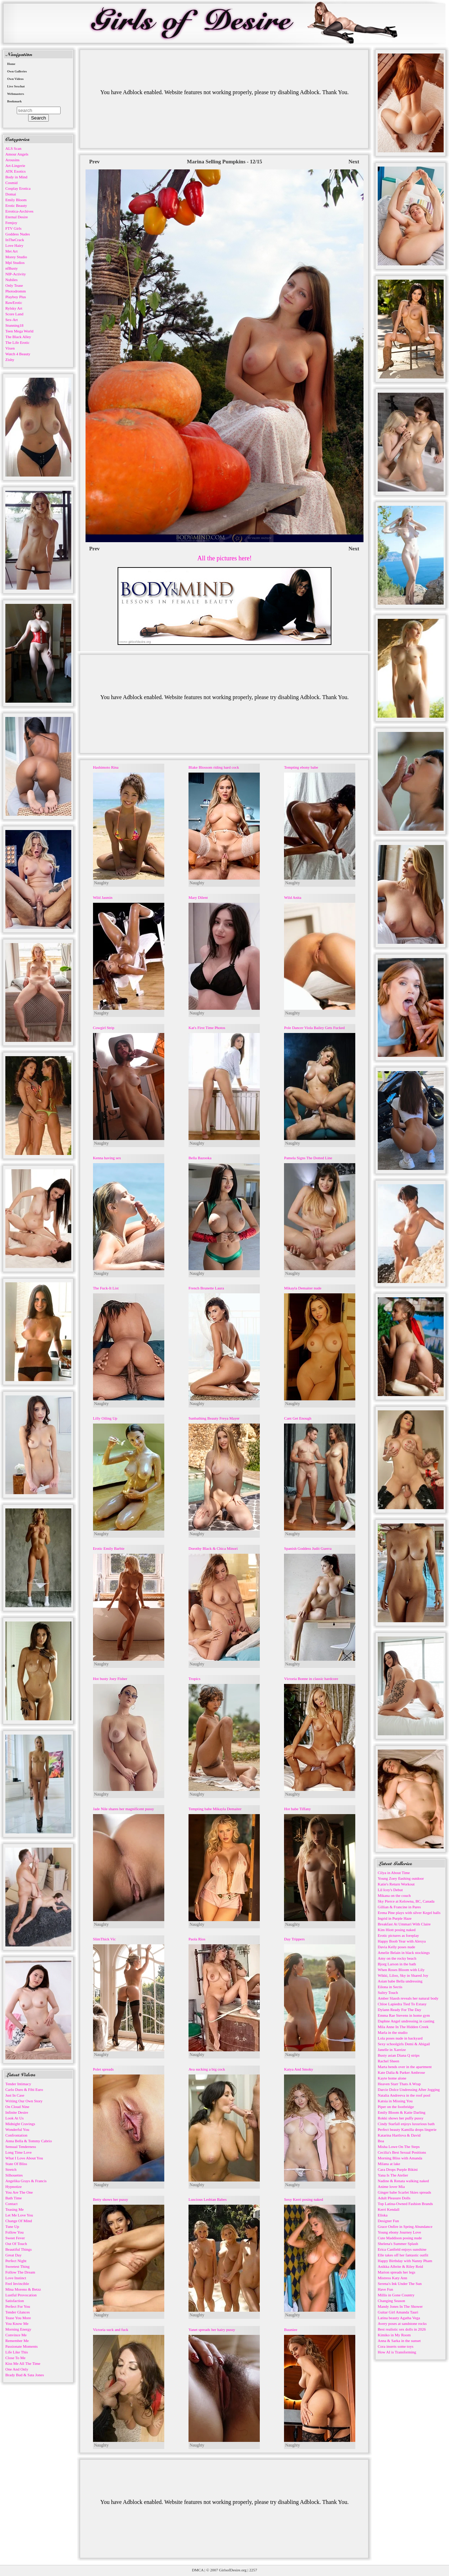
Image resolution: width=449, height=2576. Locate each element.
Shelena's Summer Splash (398, 2243)
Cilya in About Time (394, 1872)
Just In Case (14, 2095)
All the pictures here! (224, 558)
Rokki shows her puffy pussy (400, 2118)
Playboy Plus (15, 297)
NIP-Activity (15, 274)
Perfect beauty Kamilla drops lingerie (407, 2129)
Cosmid (11, 182)
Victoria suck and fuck (110, 2329)
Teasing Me (14, 2209)
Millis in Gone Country (396, 2295)
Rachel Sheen (388, 2061)
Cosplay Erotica (18, 188)
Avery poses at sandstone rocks (402, 2323)
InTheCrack (14, 240)
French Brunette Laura (206, 1288)
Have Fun (385, 2289)
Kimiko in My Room (394, 2335)
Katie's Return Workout (396, 1884)
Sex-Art (11, 319)
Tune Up (12, 2226)
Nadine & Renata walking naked (403, 2181)
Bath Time (13, 2198)
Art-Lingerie (15, 165)
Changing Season (391, 2300)
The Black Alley (18, 337)
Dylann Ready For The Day (399, 2009)
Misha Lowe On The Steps (399, 2146)
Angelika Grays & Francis (26, 2181)
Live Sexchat (16, 86)
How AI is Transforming (397, 2352)
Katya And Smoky (298, 2069)
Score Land (14, 314)
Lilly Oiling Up (105, 1418)
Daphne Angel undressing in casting (406, 2021)
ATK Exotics (15, 171)
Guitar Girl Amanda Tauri (398, 2312)
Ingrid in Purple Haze (395, 1918)
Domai (10, 194)
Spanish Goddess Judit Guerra (307, 1548)
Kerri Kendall (388, 2209)
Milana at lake (389, 2164)
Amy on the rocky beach (397, 1958)
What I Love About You (24, 2158)
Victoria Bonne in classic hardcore (311, 1678)
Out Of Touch (16, 2243)
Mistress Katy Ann (392, 2278)
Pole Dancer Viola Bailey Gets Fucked (314, 1027)
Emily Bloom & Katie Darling (401, 2112)
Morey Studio (16, 257)
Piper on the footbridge (396, 2106)
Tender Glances (17, 2312)
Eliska (383, 2215)
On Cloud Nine (17, 2106)
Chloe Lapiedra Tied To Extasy (402, 2004)
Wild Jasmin (103, 897)
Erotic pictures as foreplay (398, 1935)
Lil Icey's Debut (390, 1890)
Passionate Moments (21, 2346)
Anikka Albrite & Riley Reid (400, 2266)
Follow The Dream (20, 2272)
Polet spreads (103, 2069)
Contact (11, 2203)
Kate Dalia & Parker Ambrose (401, 2072)
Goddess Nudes (17, 234)
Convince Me (16, 2335)
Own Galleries (17, 71)
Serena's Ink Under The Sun (400, 2283)
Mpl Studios (15, 262)
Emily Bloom (16, 200)
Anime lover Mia (391, 2186)
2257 (253, 2570)
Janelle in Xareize (392, 2049)
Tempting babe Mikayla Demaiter (215, 1809)
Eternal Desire (16, 217)
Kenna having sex (107, 1158)
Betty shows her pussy (110, 2199)
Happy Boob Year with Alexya (402, 1941)
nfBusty (11, 268)
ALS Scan (13, 148)
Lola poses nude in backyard (400, 2038)
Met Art (11, 251)
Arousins (12, 160)
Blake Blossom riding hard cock (214, 767)
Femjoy (11, 222)
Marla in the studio (392, 2032)
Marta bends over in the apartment (405, 2067)
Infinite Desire (16, 2112)
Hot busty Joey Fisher (110, 1678)
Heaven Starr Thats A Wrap (399, 2084)
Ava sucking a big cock (207, 2069)
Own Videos (15, 79)
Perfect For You (17, 2306)
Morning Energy (18, 2329)
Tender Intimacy (18, 2084)
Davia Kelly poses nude (396, 1947)
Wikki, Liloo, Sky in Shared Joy (403, 1975)
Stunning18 (14, 325)
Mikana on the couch (394, 1895)
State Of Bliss (16, 2164)
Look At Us (14, 2118)
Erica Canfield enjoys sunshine (402, 2249)
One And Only (16, 2369)
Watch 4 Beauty (17, 354)
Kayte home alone (392, 2078)
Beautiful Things (18, 2249)
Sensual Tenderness (20, 2146)
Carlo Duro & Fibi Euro (24, 2089)
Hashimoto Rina (106, 767)
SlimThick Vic (104, 1939)
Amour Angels (16, 154)
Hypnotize (13, 2186)
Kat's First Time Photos (207, 1027)
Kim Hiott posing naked (397, 1930)
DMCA (197, 2570)
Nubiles (11, 280)
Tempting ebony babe (301, 767)
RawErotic (13, 302)
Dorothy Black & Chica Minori (213, 1548)
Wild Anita (292, 897)
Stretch (10, 2169)
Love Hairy (14, 245)
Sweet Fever (15, 2238)
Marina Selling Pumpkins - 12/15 (224, 161)
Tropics (194, 1678)
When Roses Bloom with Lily (401, 1969)
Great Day (13, 2255)
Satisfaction (14, 2300)
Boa (381, 2141)
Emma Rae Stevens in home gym (404, 2015)
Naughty (101, 882)
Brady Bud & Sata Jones (24, 2375)
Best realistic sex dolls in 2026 (402, 2329)
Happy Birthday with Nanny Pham (405, 2261)
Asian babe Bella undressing (400, 1981)
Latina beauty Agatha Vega (399, 2318)
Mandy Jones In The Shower (400, 2306)
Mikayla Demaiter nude (302, 1288)
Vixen (10, 348)
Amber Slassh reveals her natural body (408, 1998)
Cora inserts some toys (395, 2346)
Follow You (14, 2232)
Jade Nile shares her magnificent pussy (123, 1809)
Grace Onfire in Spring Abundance (405, 2226)
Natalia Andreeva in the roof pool (404, 2095)
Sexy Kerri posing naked (303, 2199)
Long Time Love (18, 2152)
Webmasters (15, 94)
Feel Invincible (17, 2283)
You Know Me (17, 2323)
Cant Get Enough (297, 1418)
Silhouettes (14, 2175)
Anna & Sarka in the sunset (399, 2340)
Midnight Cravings (20, 2124)
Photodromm (15, 291)
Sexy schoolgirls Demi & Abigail (404, 2044)
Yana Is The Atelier (393, 2175)
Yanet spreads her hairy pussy (212, 2329)
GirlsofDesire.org (233, 2570)
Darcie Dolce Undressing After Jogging (409, 2089)
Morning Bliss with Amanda (400, 2158)
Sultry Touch (388, 1992)
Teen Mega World (19, 331)
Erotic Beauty (16, 205)
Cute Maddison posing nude (400, 2238)
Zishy (9, 359)
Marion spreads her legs (396, 2272)
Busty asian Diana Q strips (398, 2055)
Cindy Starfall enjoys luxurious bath (406, 2124)
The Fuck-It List (106, 1288)
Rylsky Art (13, 308)
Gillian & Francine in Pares (399, 1907)
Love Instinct (15, 2278)
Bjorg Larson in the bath (397, 1964)
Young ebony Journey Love (399, 2232)
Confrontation (16, 2135)
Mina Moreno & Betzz (23, 2289)
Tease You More (18, 2318)
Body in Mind (16, 177)
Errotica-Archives (19, 211)
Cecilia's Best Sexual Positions (402, 2152)
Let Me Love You (19, 2215)
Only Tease (14, 285)
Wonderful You (17, 2129)
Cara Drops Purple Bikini (398, 2169)
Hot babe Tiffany (297, 1809)
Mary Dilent (198, 897)
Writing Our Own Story (23, 2101)
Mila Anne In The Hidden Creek (403, 2027)
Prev (94, 161)
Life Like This (16, 2352)
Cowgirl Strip (103, 1027)
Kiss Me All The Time (22, 2363)
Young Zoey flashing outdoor (401, 1878)
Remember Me (17, 2340)
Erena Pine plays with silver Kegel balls (409, 1912)
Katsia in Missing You (395, 2101)
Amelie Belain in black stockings (404, 1952)
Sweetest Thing (17, 2266)
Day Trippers (294, 1939)
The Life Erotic (17, 342)
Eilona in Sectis (390, 1987)
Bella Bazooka (200, 1158)
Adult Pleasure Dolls (394, 2198)
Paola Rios (197, 1939)
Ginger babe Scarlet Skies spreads (404, 2192)
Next (354, 161)
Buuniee (290, 2329)
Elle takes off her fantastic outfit (403, 2255)
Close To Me (15, 2358)
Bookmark (14, 101)
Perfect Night (15, 2261)
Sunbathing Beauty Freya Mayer (214, 1418)
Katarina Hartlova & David (399, 2135)
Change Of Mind (18, 2221)
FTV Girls (13, 228)
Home (11, 64)
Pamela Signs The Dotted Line (308, 1158)
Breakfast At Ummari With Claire (404, 1924)
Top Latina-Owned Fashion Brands (405, 2203)
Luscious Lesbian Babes (208, 2199)
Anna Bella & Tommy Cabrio (28, 2141)
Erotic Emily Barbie (109, 1548)
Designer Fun (388, 2221)
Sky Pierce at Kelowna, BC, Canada (406, 1901)
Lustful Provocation (21, 2295)
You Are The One (19, 2192)
